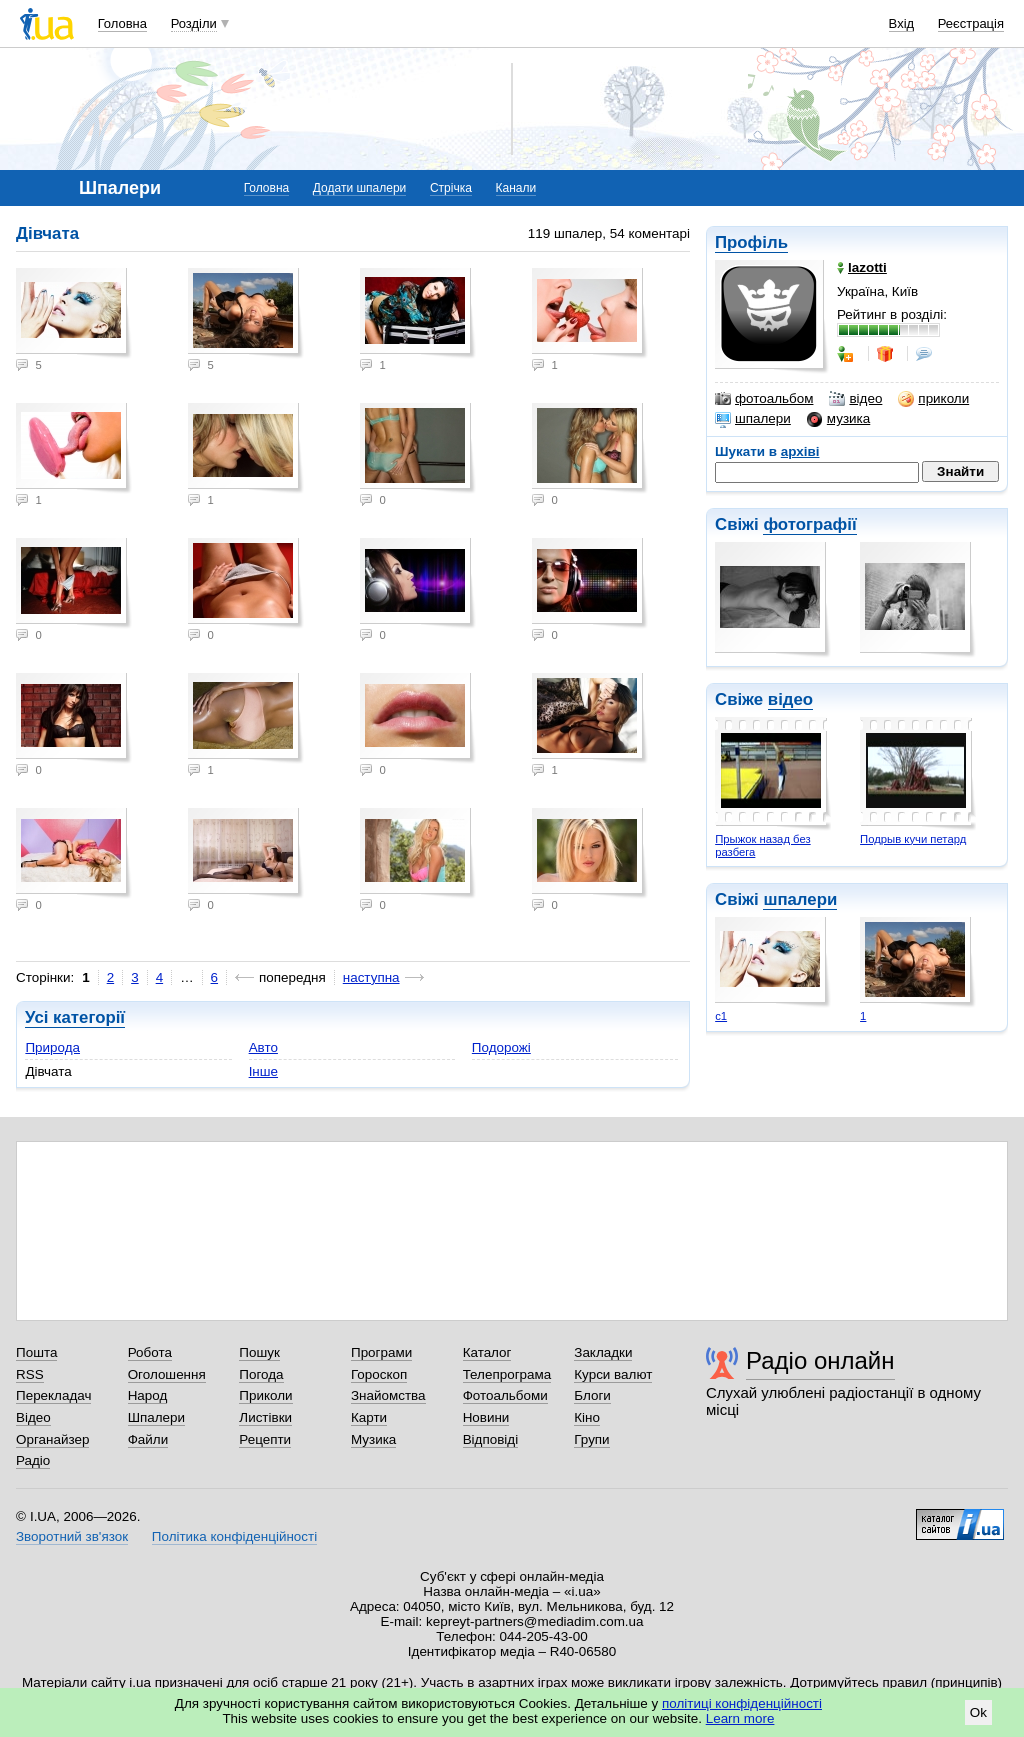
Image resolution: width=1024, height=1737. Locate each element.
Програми (381, 1352)
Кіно (587, 1417)
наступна (371, 977)
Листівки (265, 1417)
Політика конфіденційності (234, 1536)
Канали (516, 188)
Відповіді (491, 1439)
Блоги (592, 1395)
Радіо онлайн (820, 1360)
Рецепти (265, 1439)
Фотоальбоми (505, 1395)
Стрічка (451, 188)
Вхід (902, 23)
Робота (150, 1352)
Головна (122, 23)
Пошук (259, 1352)
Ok (978, 1712)
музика (838, 419)
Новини (486, 1417)
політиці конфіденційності (742, 1703)
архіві (800, 451)
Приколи (265, 1395)
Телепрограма (507, 1374)
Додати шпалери (359, 188)
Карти (369, 1417)
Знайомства (388, 1395)
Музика (373, 1439)
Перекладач (53, 1395)
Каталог (487, 1352)
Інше (263, 1071)
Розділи (194, 23)
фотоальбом (764, 399)
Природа (52, 1047)
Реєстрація (971, 23)
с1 (721, 1016)
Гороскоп (379, 1374)
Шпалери (156, 1417)
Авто (263, 1047)
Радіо (33, 1460)
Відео (33, 1417)
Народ (148, 1395)
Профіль (751, 242)
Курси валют (613, 1374)
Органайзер (52, 1439)
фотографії (809, 524)
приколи (933, 399)
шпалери (753, 419)
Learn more (740, 1718)
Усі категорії (75, 1017)
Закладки (603, 1352)
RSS (30, 1374)
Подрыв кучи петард (913, 839)
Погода (261, 1374)
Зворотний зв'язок (72, 1536)
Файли (148, 1439)
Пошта (36, 1352)
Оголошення (167, 1374)
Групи (591, 1439)
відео (855, 399)
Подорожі (501, 1047)
